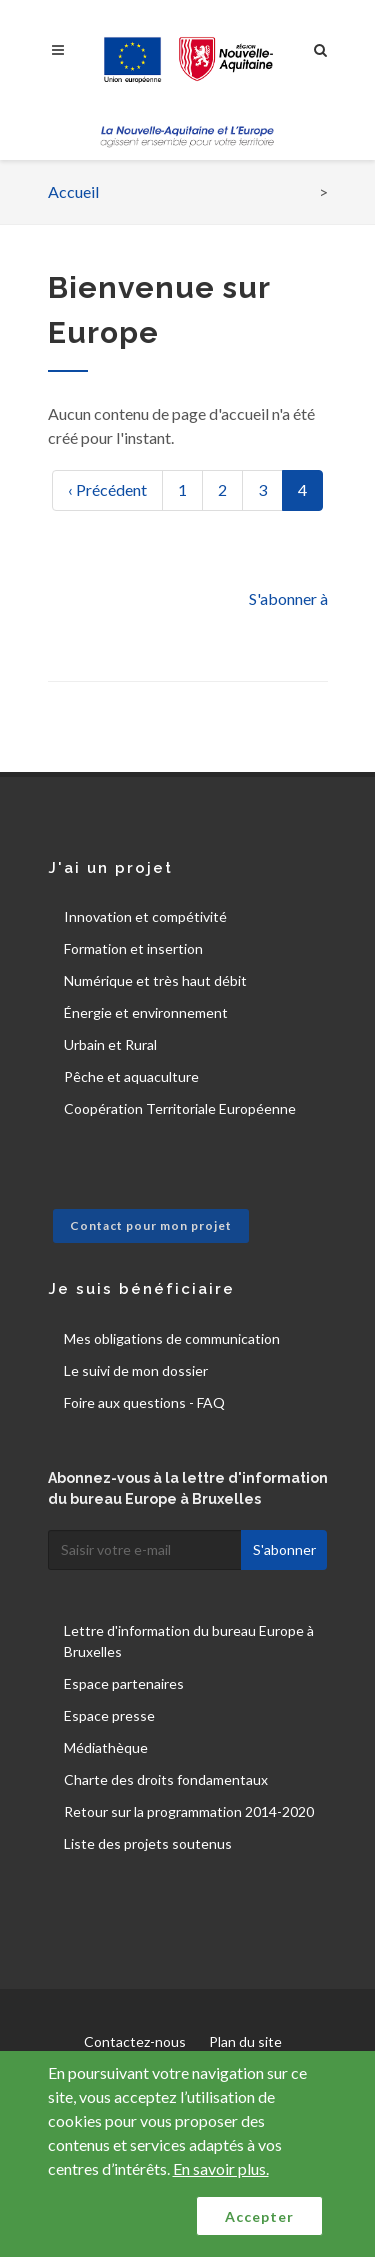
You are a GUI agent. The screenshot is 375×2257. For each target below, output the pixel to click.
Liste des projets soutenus (148, 1843)
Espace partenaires (124, 1683)
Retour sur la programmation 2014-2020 (189, 1811)
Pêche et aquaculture (131, 1076)
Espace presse (109, 1715)
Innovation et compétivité (145, 916)
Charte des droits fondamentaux (166, 1779)
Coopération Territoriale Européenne (180, 1108)
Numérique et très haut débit (155, 980)
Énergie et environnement (146, 1012)
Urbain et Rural (110, 1044)
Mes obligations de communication (172, 1338)
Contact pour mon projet (151, 1225)
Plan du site (245, 2041)
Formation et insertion (133, 948)
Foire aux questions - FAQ (144, 1402)
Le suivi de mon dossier (136, 1370)
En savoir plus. (221, 2168)
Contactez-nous (135, 2041)
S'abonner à (288, 598)
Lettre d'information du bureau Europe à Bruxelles (189, 1641)
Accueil (73, 191)
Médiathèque (106, 1747)
